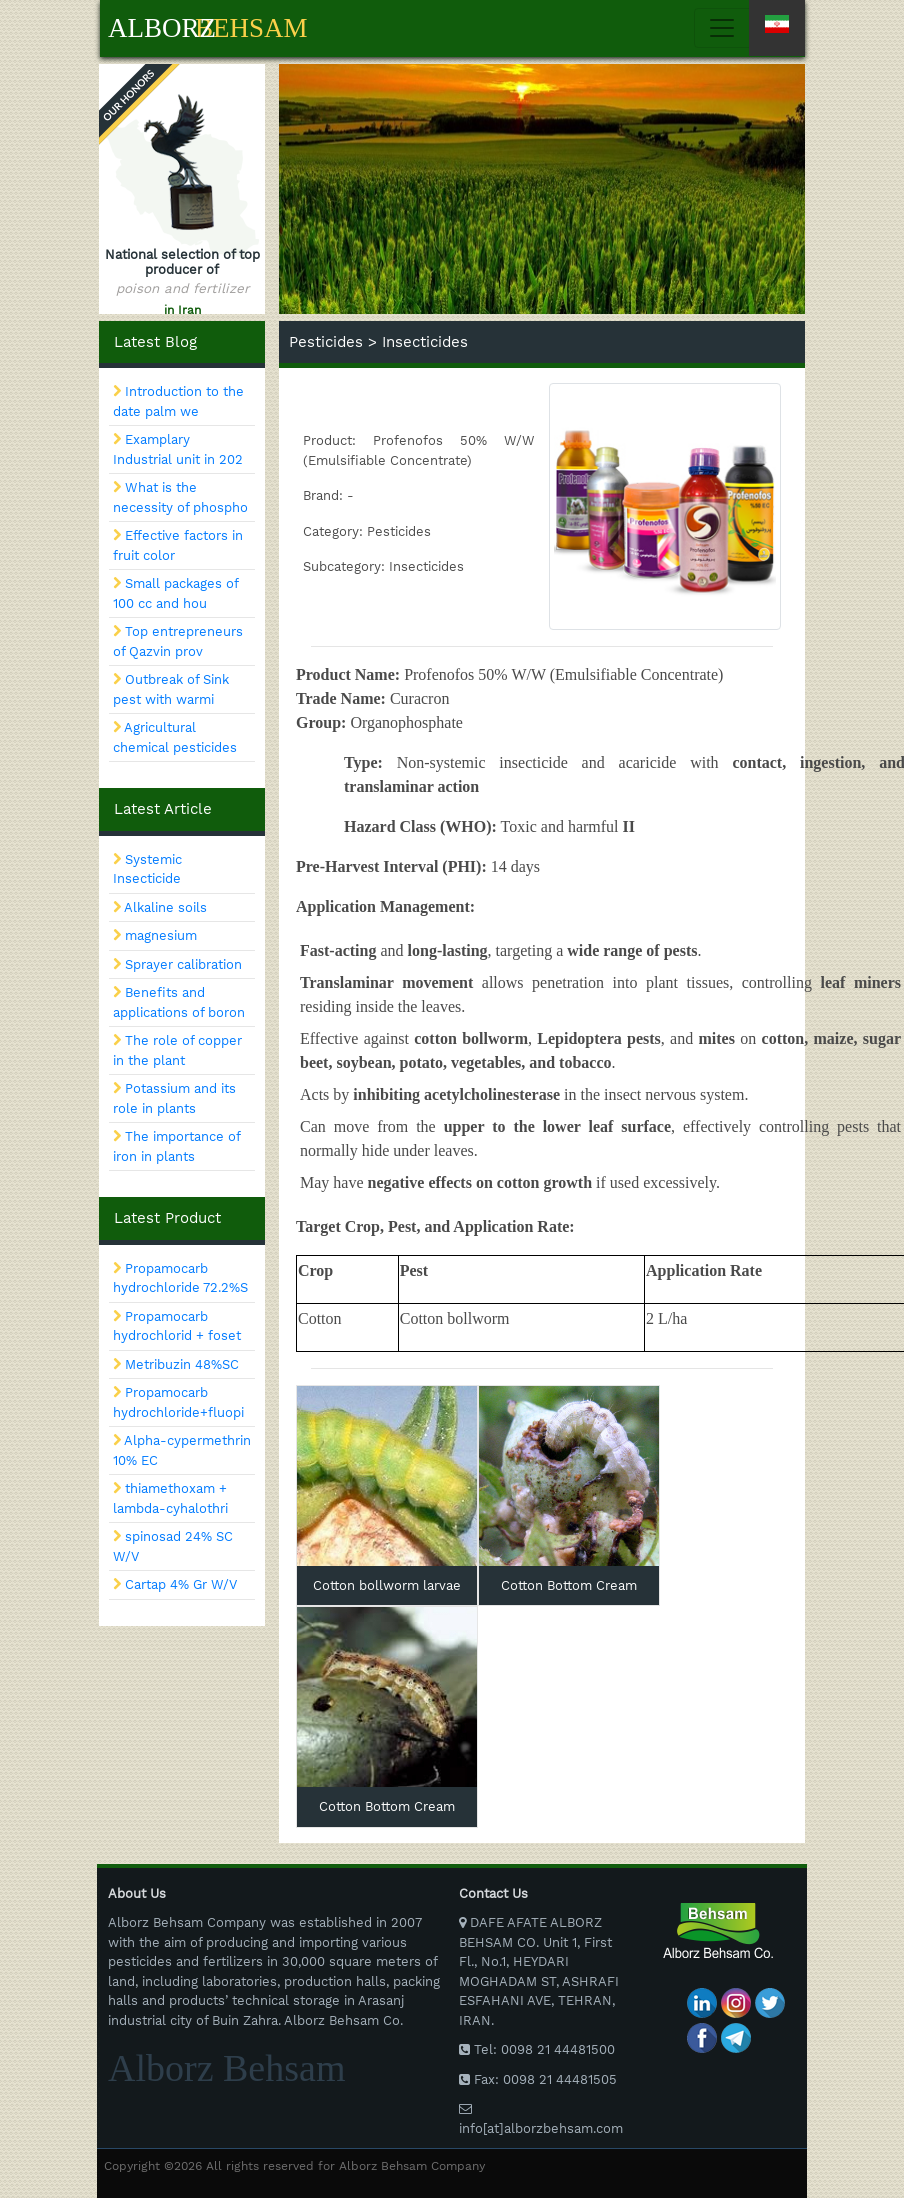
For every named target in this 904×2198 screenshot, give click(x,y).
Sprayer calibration (183, 964)
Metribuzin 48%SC (182, 1364)
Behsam (251, 28)
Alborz (162, 28)
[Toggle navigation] (745, 28)
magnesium (161, 935)
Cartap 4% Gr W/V (181, 1584)
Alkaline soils (165, 907)
